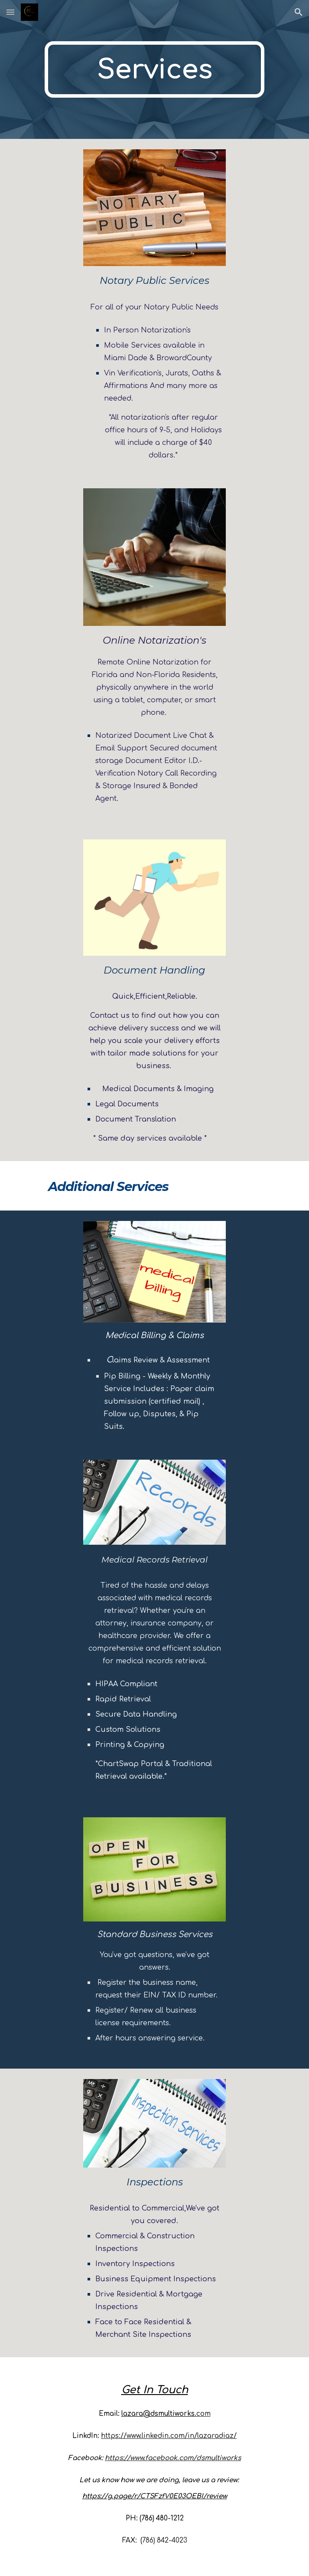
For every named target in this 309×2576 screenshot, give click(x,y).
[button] (10, 12)
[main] (154, 69)
